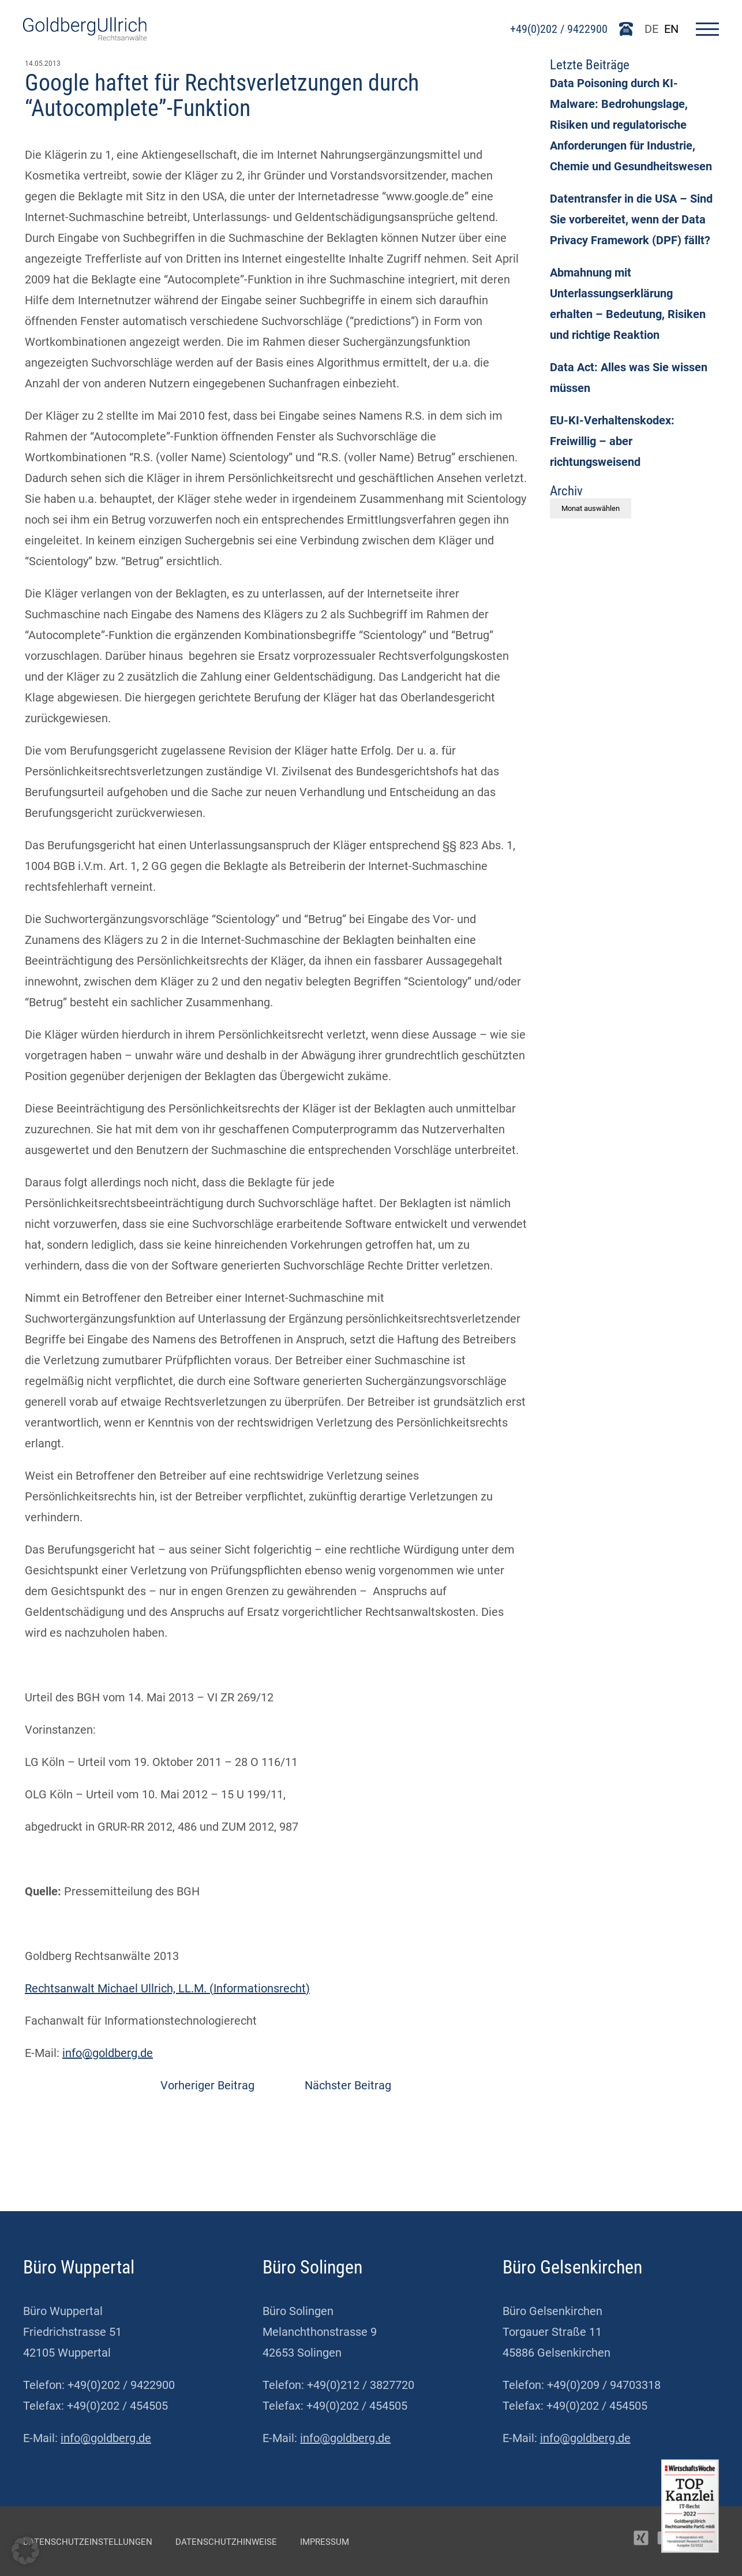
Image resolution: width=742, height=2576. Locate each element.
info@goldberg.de (107, 2053)
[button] (25, 2550)
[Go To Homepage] (85, 36)
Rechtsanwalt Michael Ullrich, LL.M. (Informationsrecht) (167, 1988)
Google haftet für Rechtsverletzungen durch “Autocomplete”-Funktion (222, 95)
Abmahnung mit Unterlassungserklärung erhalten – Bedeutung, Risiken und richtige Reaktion (628, 304)
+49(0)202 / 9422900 (559, 29)
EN (671, 29)
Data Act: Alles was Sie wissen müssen (628, 377)
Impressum (324, 2542)
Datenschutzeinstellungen (87, 2542)
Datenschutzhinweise (226, 2542)
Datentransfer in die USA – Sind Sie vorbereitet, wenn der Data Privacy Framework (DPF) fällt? (631, 219)
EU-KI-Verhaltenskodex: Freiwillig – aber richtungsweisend (612, 441)
